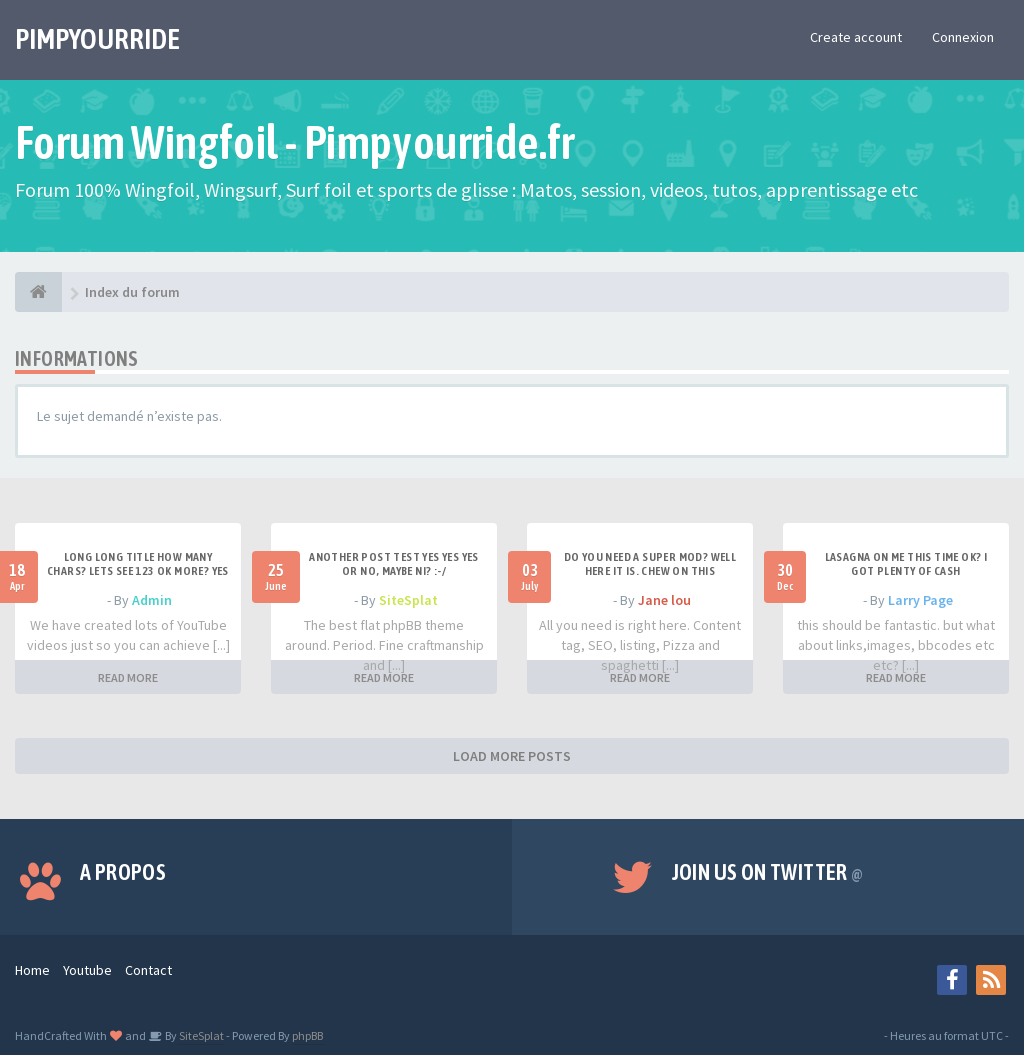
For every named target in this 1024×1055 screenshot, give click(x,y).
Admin (152, 600)
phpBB (307, 1035)
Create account (856, 37)
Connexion (963, 37)
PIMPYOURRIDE (97, 39)
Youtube (87, 970)
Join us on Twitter (768, 872)
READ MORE (128, 677)
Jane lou (664, 600)
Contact (148, 970)
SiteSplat (408, 600)
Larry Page (920, 600)
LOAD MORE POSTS (512, 756)
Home (32, 970)
